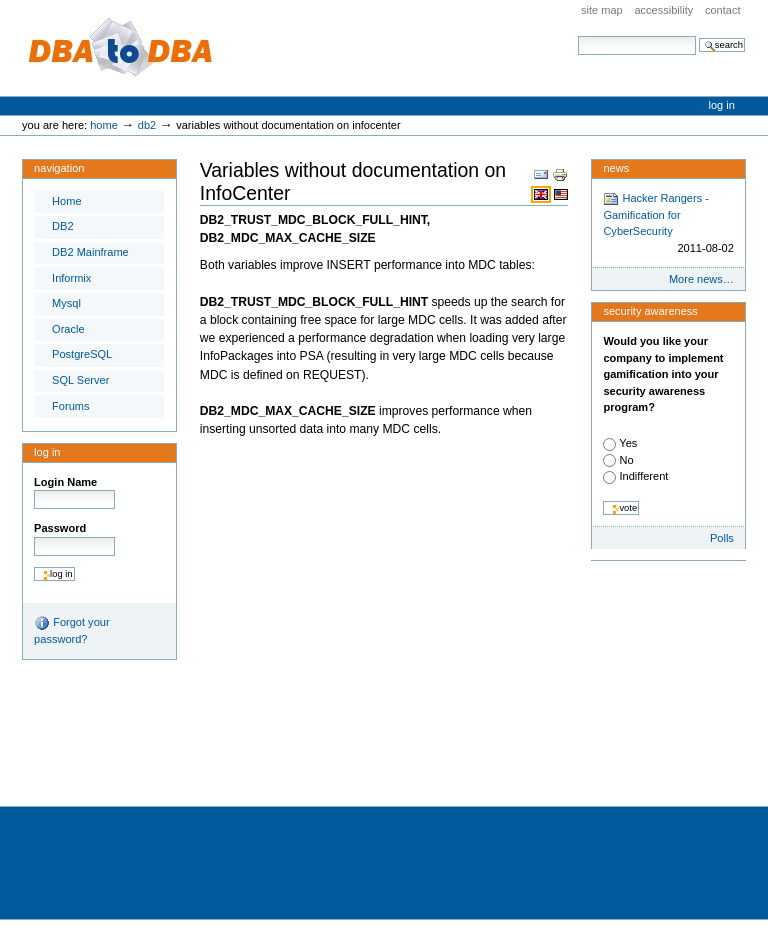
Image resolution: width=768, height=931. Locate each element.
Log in (722, 105)
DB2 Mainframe (90, 252)
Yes (628, 443)
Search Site (577, 35)
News (616, 168)
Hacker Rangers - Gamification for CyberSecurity (668, 224)
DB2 (147, 125)
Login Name (65, 482)
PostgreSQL (82, 354)
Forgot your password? (71, 630)
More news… (701, 279)
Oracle (68, 329)
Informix (71, 278)
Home (104, 125)
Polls (722, 538)
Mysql (66, 303)
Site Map (602, 10)
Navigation (59, 168)
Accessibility (663, 10)
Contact (723, 10)
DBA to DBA (121, 48)
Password (60, 528)
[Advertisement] (364, 739)
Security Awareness (650, 311)
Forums (70, 406)
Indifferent (643, 476)
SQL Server (80, 380)
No (626, 460)
